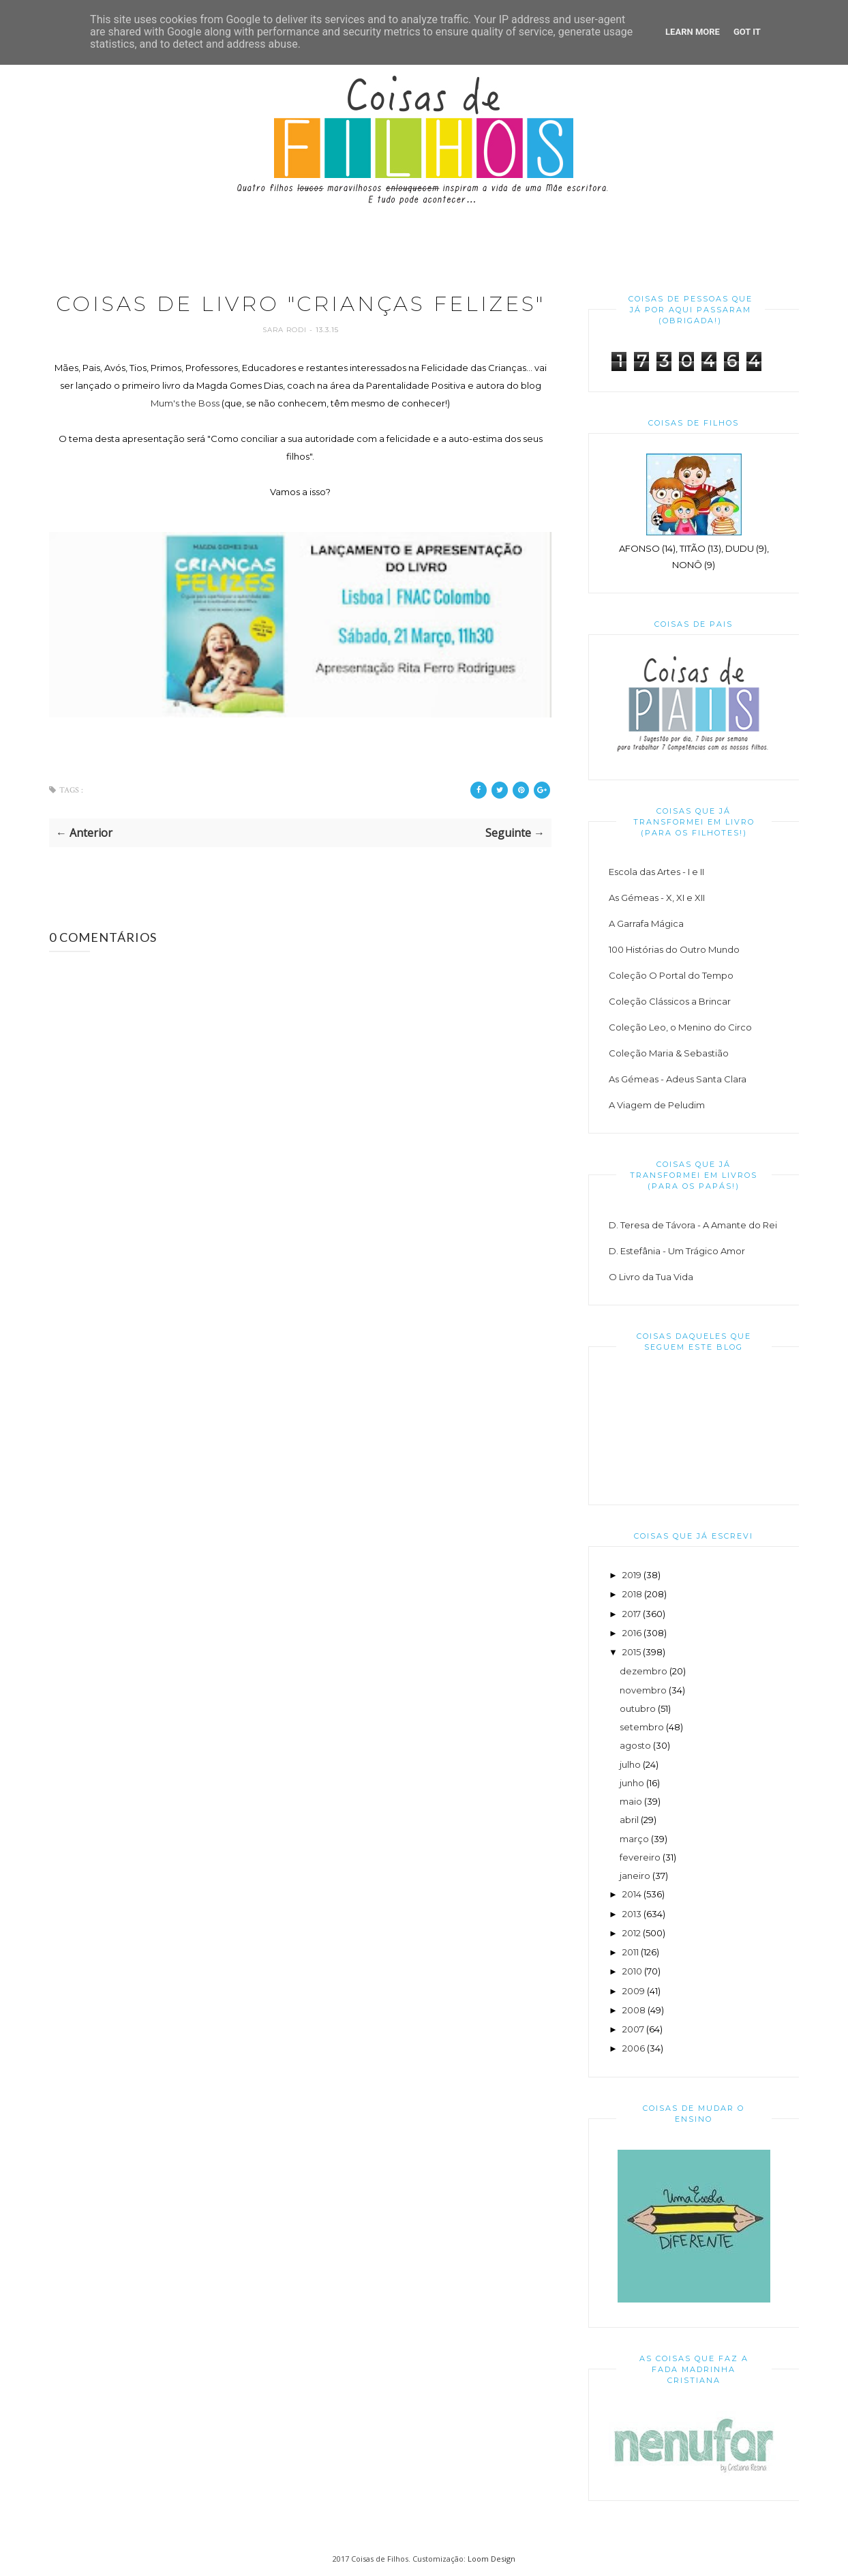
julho (630, 1764)
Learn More (692, 32)
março (634, 1838)
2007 (633, 2029)
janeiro (635, 1875)
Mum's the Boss (185, 403)
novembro (643, 1690)
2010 (632, 1971)
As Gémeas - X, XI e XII (657, 897)
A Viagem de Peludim (657, 1104)
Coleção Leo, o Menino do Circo (680, 1027)
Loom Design (491, 2558)
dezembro (643, 1670)
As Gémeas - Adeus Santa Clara (677, 1079)
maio (631, 1801)
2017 (631, 1613)
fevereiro (640, 1857)
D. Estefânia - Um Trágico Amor (677, 1250)
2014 (631, 1894)
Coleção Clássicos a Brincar (670, 1001)
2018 (632, 1593)
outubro (638, 1708)
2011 (630, 1951)
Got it (747, 32)
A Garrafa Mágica (646, 923)
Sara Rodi (285, 329)
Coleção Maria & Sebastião (669, 1053)
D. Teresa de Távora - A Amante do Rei (693, 1224)
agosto (635, 1745)
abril (629, 1819)
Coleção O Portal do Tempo (671, 975)
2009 (633, 1990)
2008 (634, 2009)
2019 (631, 1574)
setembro (642, 1726)
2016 (631, 1632)
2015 (631, 1651)
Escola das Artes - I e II (656, 871)
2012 (631, 1932)
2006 (633, 2048)
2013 (631, 1913)
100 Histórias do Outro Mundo (674, 949)
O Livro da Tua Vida (651, 1276)
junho (632, 1782)
